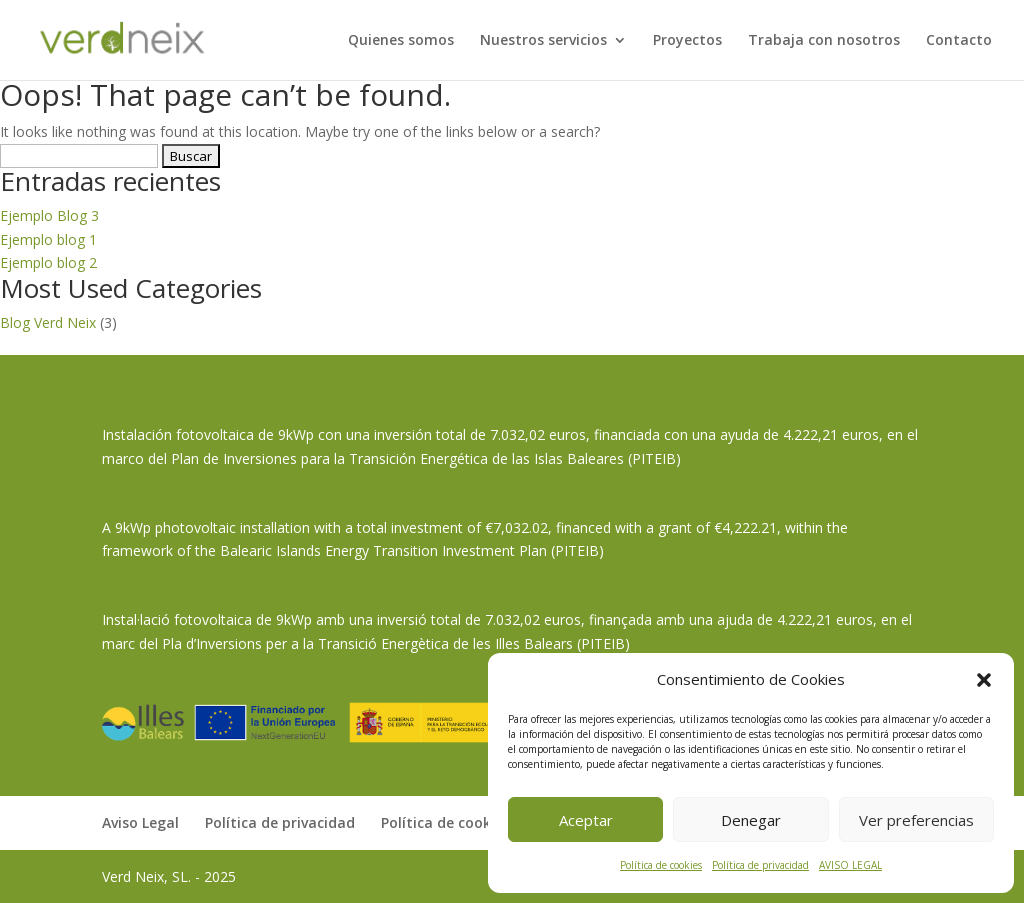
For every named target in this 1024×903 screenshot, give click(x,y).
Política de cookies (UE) (461, 822)
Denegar (751, 820)
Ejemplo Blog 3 (49, 215)
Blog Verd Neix (48, 322)
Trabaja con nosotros (824, 41)
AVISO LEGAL (850, 865)
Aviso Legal (140, 822)
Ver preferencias (916, 820)
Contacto (959, 41)
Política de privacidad (760, 865)
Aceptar (586, 820)
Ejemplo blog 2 (48, 262)
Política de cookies (661, 865)
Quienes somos (401, 41)
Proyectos (687, 41)
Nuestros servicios (543, 41)
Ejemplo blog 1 (48, 239)
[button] (984, 680)
